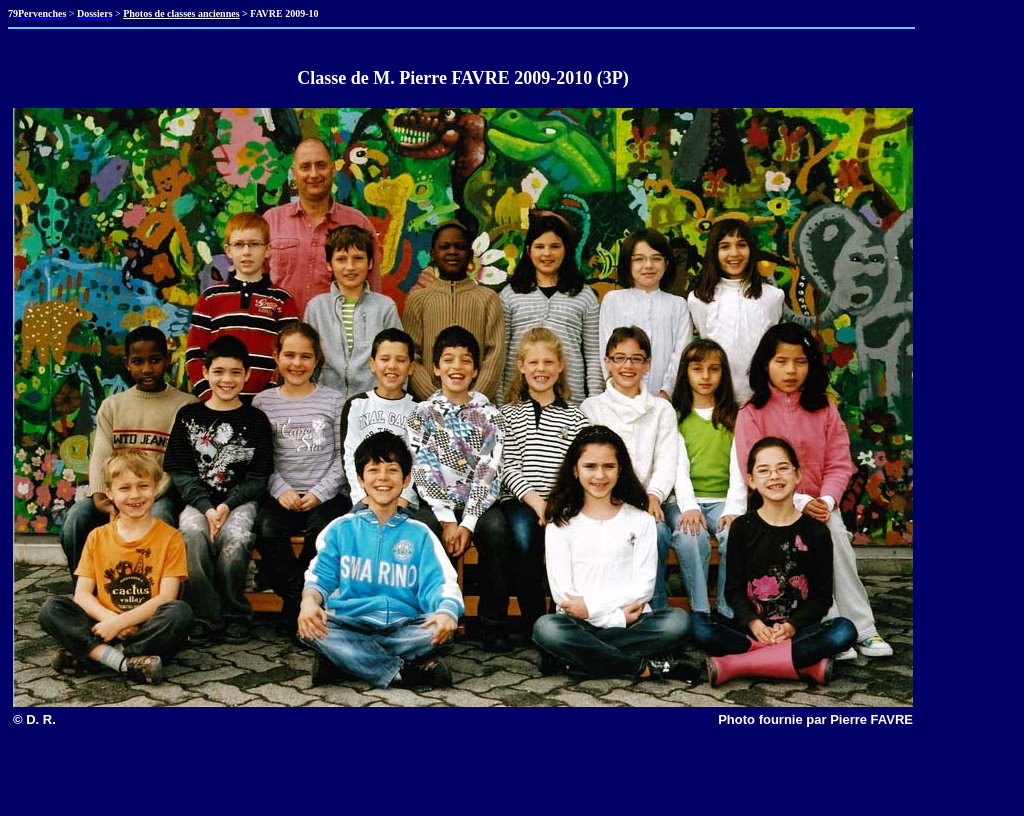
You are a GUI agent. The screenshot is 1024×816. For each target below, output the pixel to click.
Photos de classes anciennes (181, 13)
